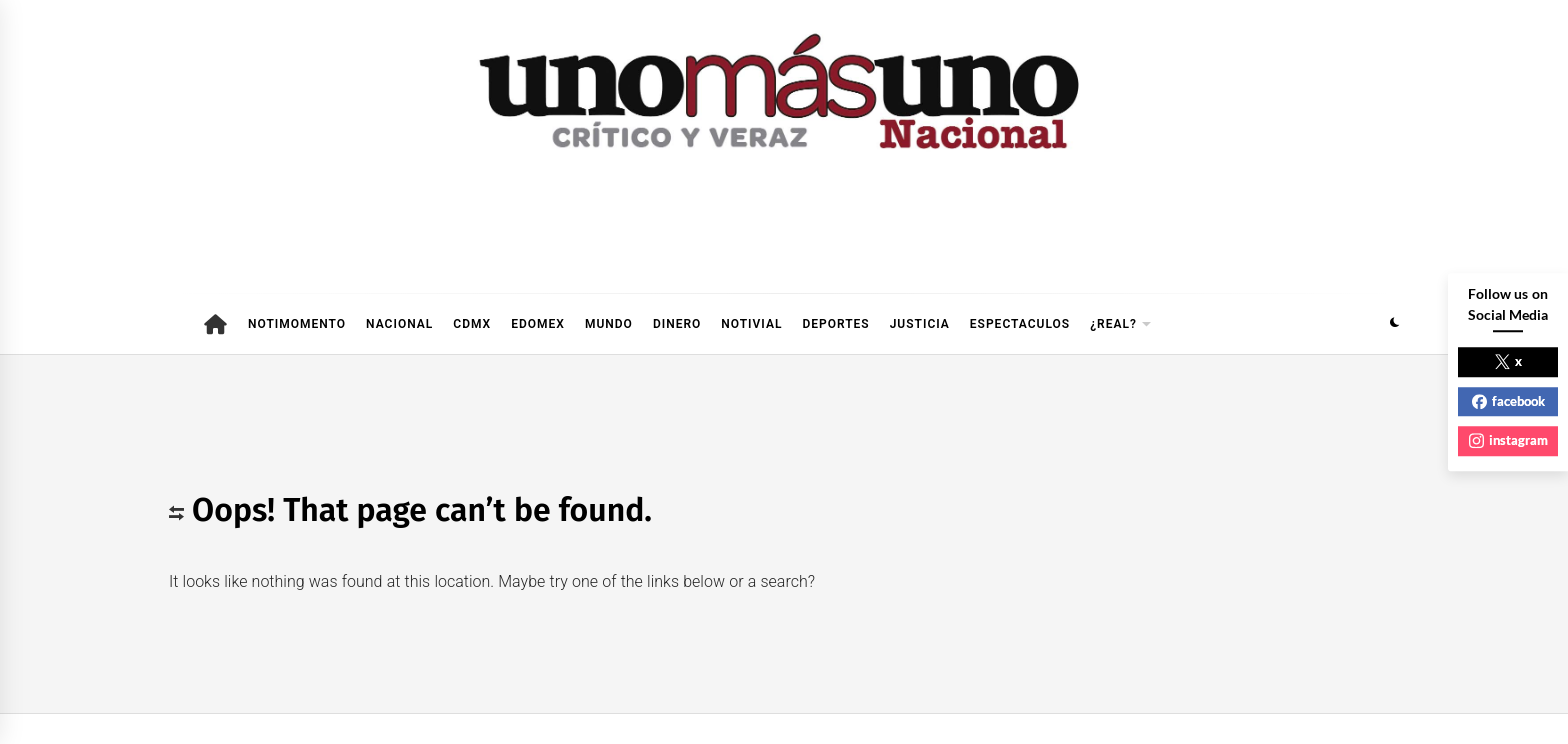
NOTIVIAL (751, 324)
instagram (1508, 440)
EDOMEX (538, 324)
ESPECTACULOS (1020, 324)
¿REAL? (1121, 324)
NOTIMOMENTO (297, 324)
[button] (1394, 324)
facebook (1508, 401)
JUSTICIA (920, 324)
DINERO (677, 324)
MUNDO (609, 324)
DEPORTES (835, 324)
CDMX (472, 324)
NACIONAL (399, 324)
